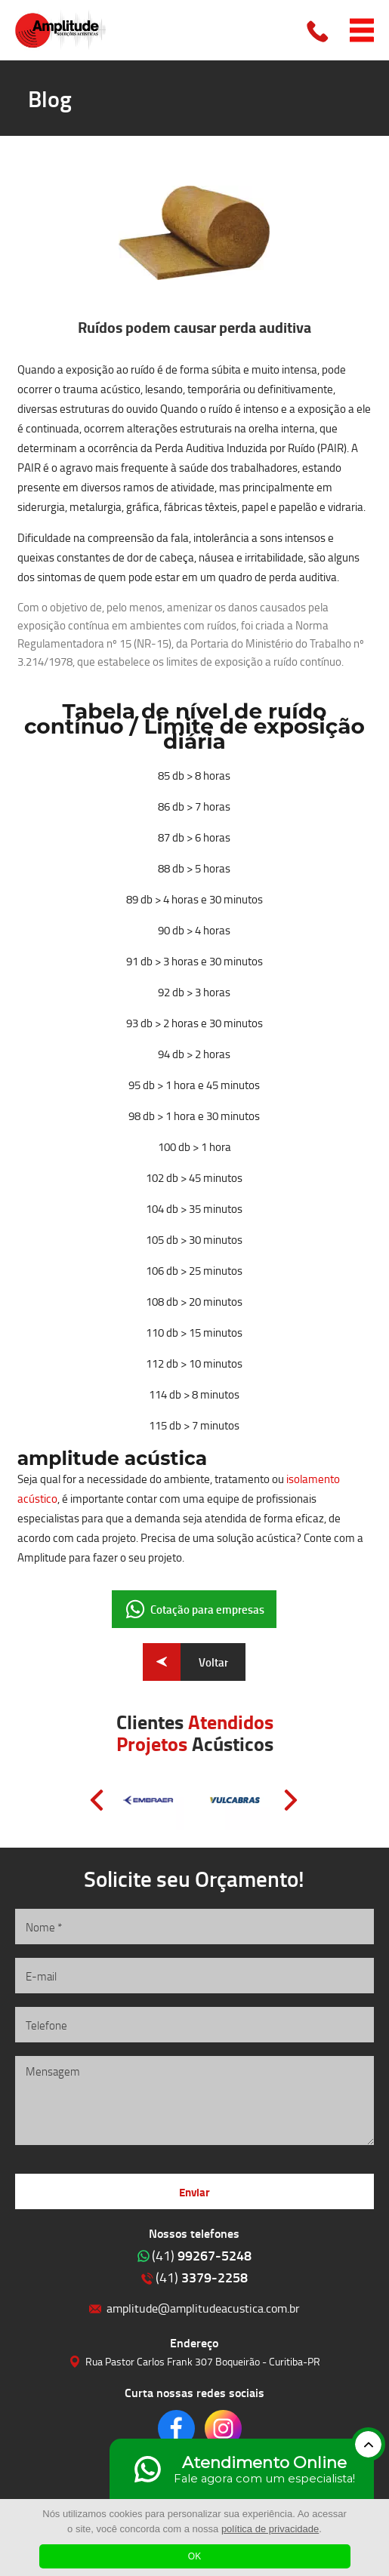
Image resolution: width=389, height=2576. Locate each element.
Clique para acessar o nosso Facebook (176, 2428)
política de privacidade (270, 2528)
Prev (97, 1800)
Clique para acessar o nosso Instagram (223, 2428)
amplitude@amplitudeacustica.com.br (203, 2307)
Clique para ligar (319, 30)
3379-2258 (202, 2277)
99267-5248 (202, 2255)
